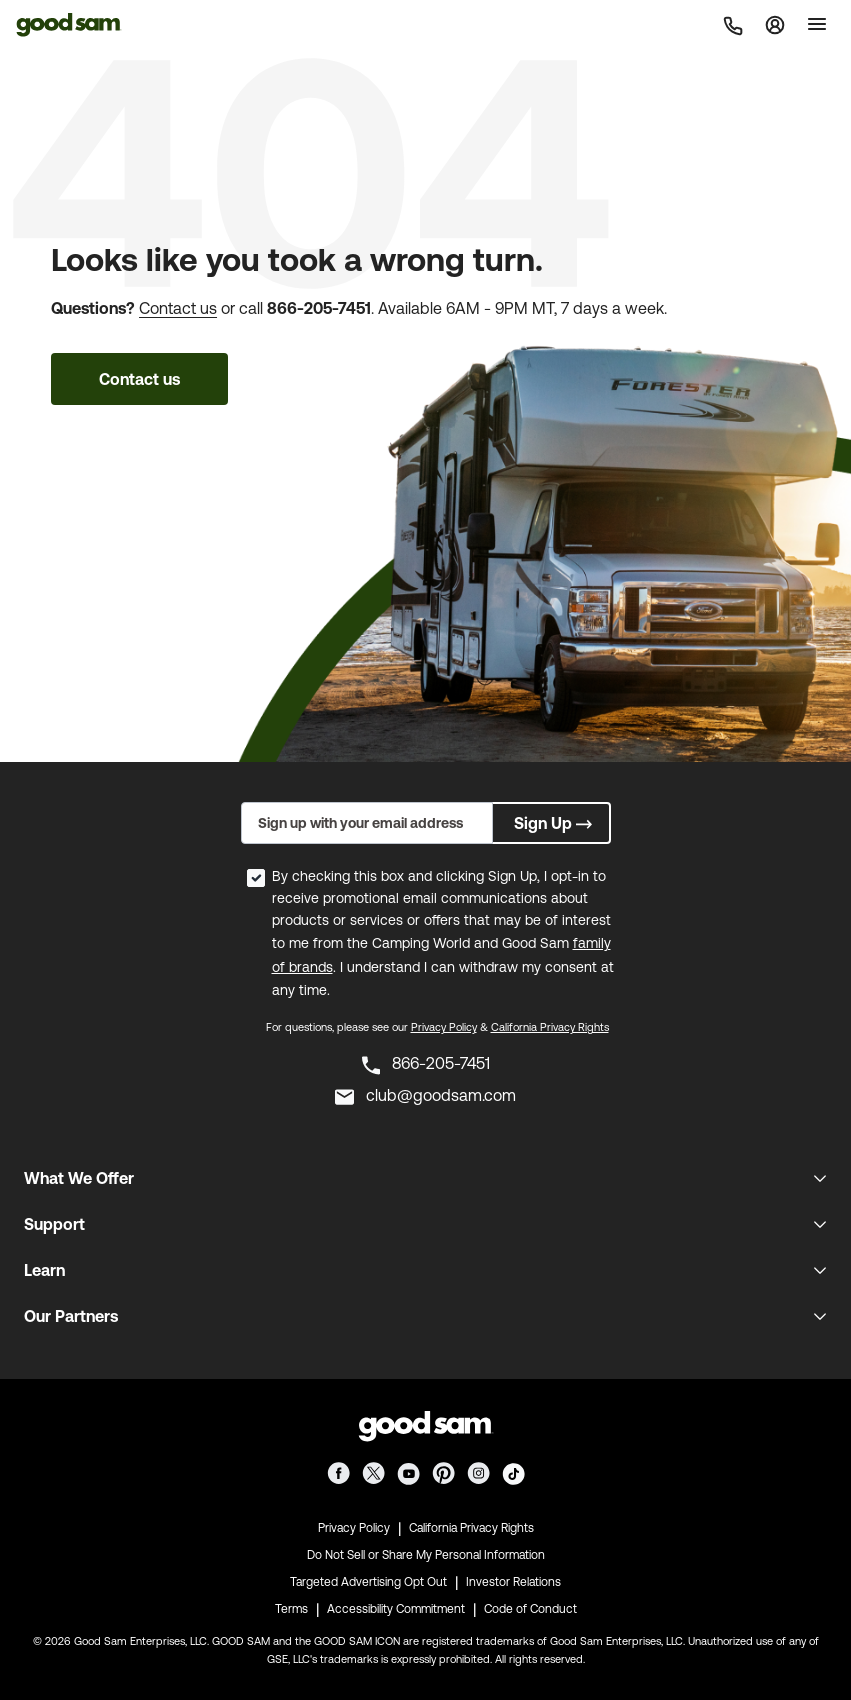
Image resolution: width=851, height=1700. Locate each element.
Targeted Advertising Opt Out (368, 1582)
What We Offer (79, 1178)
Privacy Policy (444, 1027)
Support (54, 1224)
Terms (291, 1609)
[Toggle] (817, 24)
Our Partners (71, 1316)
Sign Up (555, 823)
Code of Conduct (530, 1609)
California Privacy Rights (550, 1027)
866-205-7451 (319, 308)
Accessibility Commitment (396, 1609)
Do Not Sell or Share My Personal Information (426, 1555)
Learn (44, 1270)
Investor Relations (513, 1582)
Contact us (178, 308)
